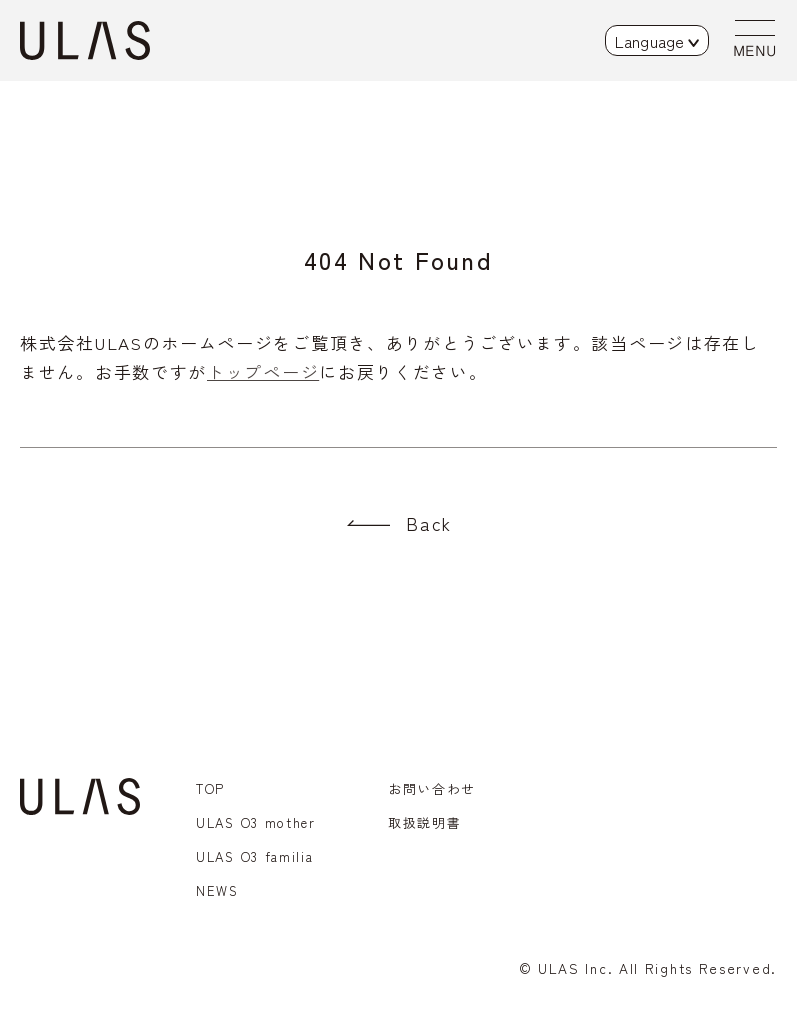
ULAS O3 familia (255, 856)
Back (429, 523)
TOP (210, 788)
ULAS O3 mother (256, 822)
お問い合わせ (432, 788)
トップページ (263, 371)
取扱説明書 (425, 822)
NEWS (217, 890)
